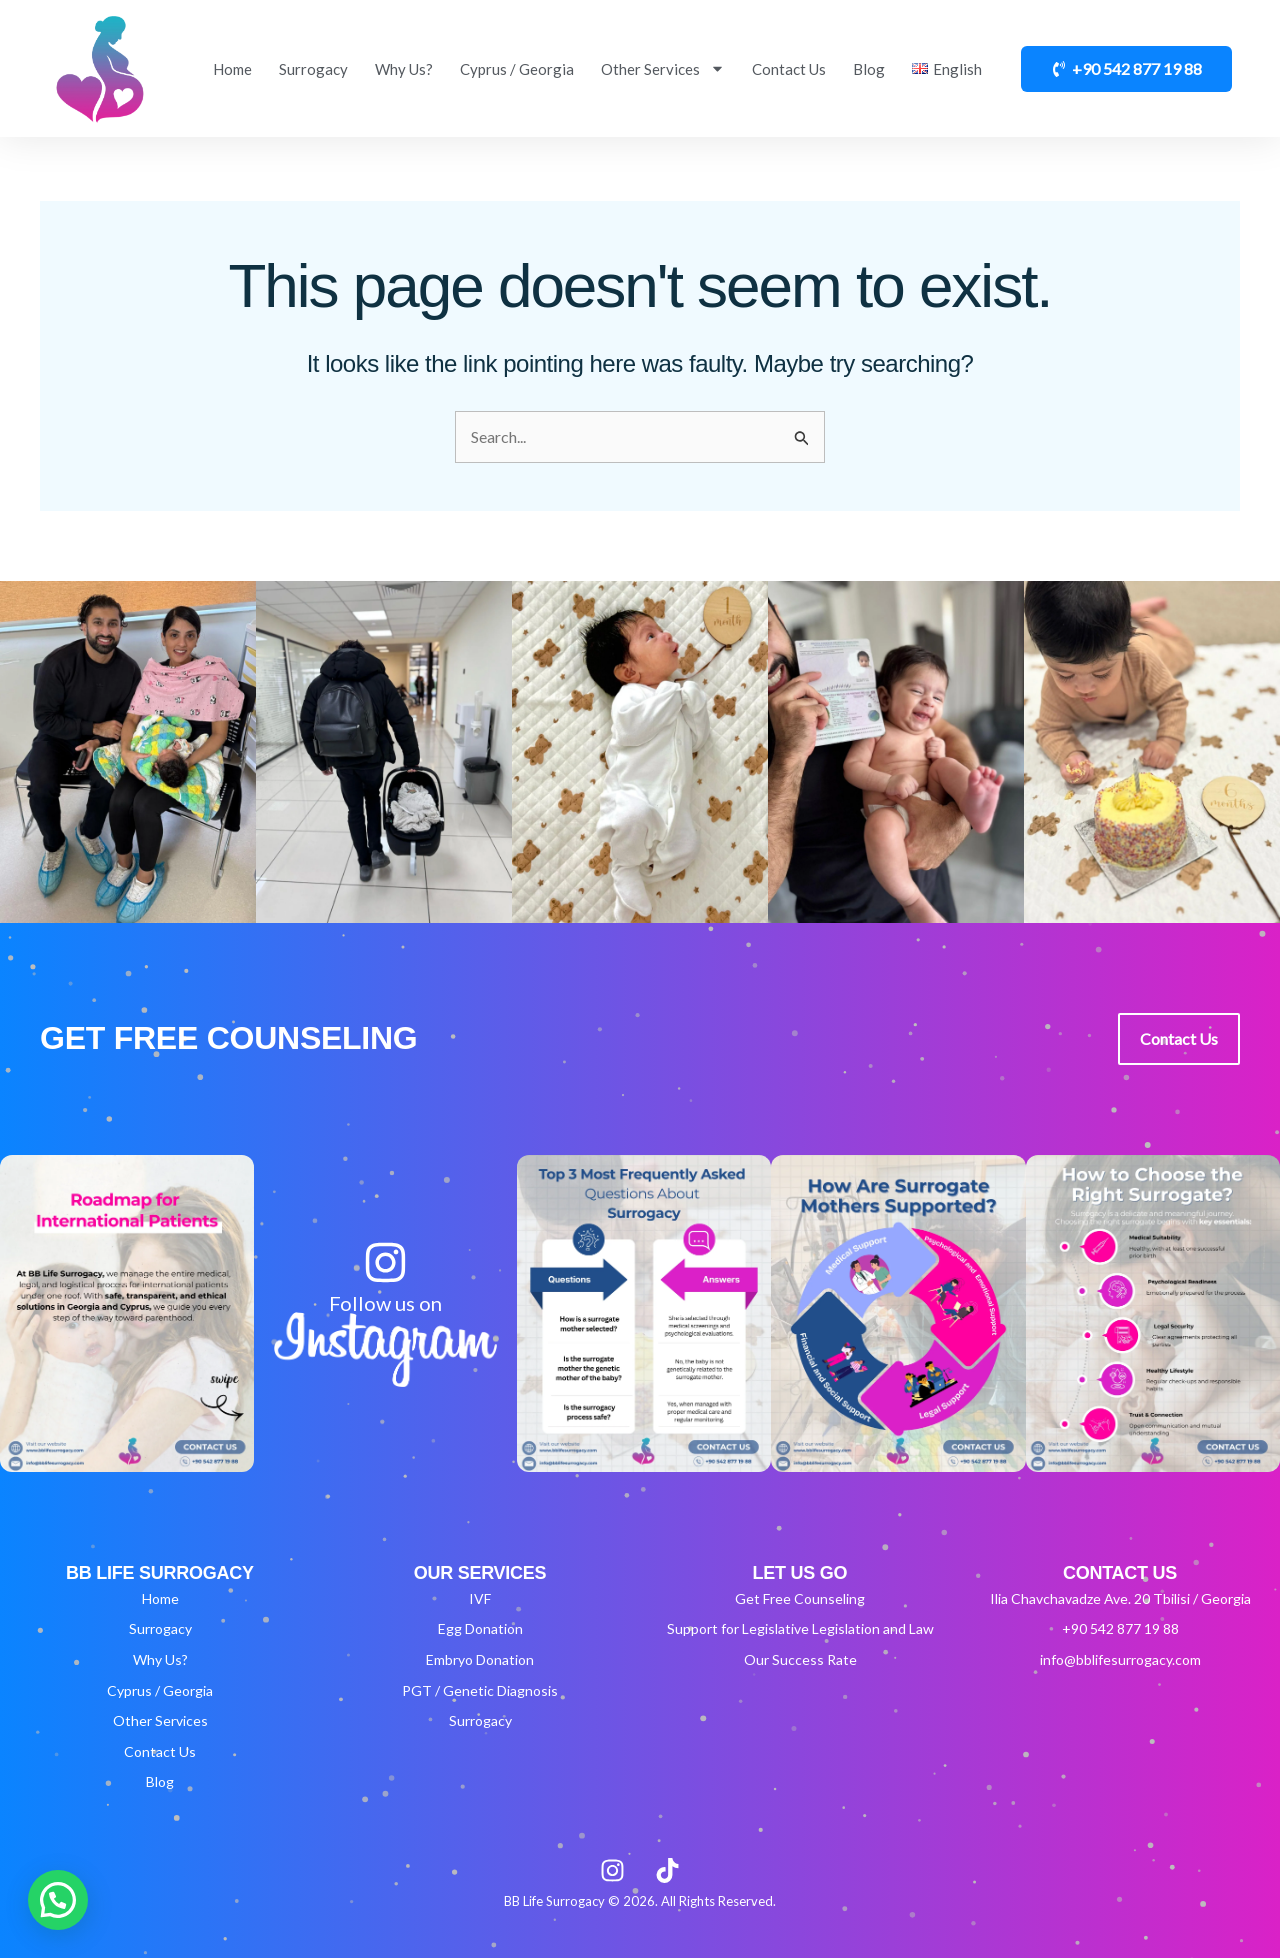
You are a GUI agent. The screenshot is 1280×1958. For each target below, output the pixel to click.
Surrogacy (313, 69)
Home (232, 69)
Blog (869, 69)
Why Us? (404, 69)
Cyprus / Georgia (517, 69)
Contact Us (789, 69)
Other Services (663, 68)
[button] (58, 1900)
